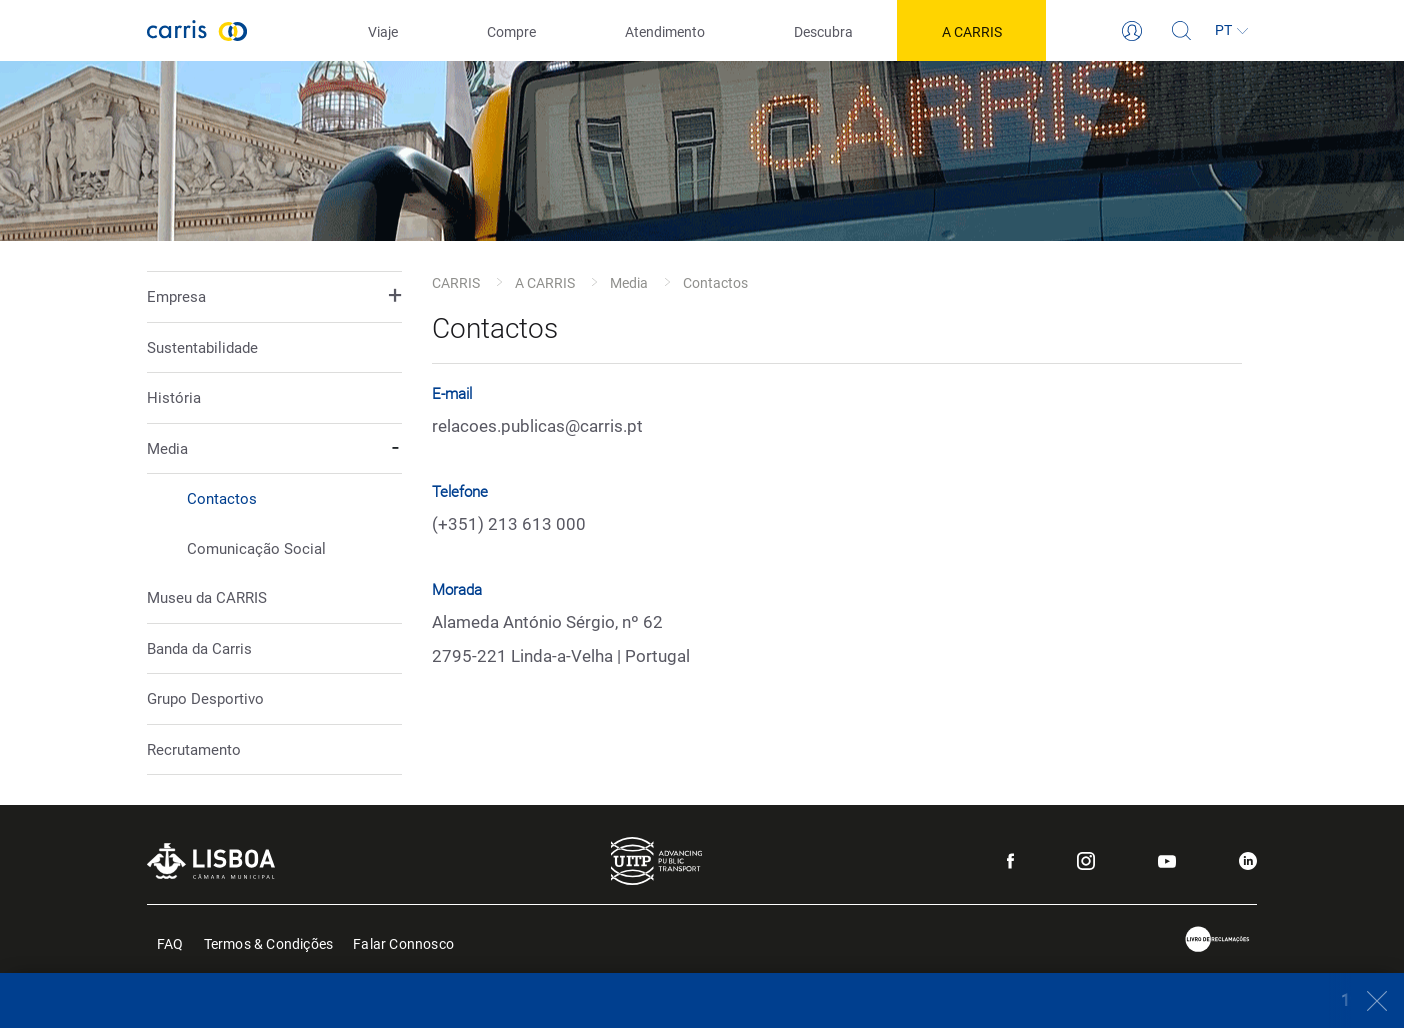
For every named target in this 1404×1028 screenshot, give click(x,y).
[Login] (1132, 31)
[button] (274, 297)
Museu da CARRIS (207, 598)
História (174, 398)
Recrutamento (194, 750)
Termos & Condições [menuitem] (269, 942)
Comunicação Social (256, 549)
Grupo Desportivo (205, 699)
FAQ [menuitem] (170, 942)
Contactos (222, 499)
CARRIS (456, 283)
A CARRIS (545, 283)
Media (629, 283)
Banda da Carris (199, 649)
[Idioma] (1232, 31)
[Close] (1366, 1000)
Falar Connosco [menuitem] (403, 942)
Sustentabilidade (202, 348)
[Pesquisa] (1182, 31)
